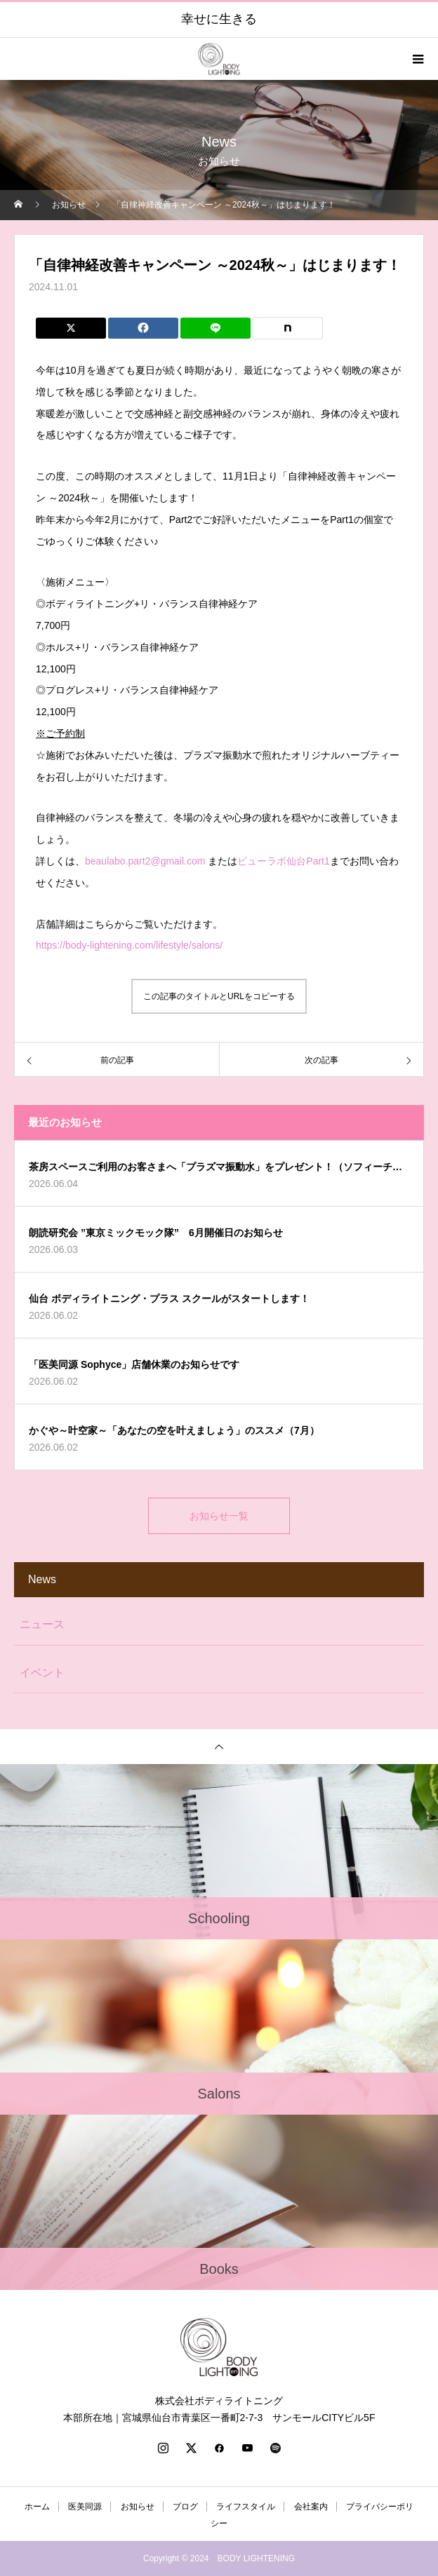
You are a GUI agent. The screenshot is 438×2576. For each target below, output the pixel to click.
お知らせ (137, 2506)
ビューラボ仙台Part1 (283, 861)
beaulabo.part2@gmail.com (145, 861)
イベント (42, 1673)
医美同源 (85, 2506)
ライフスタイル (245, 2506)
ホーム (37, 2506)
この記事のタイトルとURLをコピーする (219, 996)
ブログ (185, 2506)
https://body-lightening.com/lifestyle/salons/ (129, 945)
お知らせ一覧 (219, 1515)
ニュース (42, 1624)
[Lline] (215, 328)
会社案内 (311, 2506)
